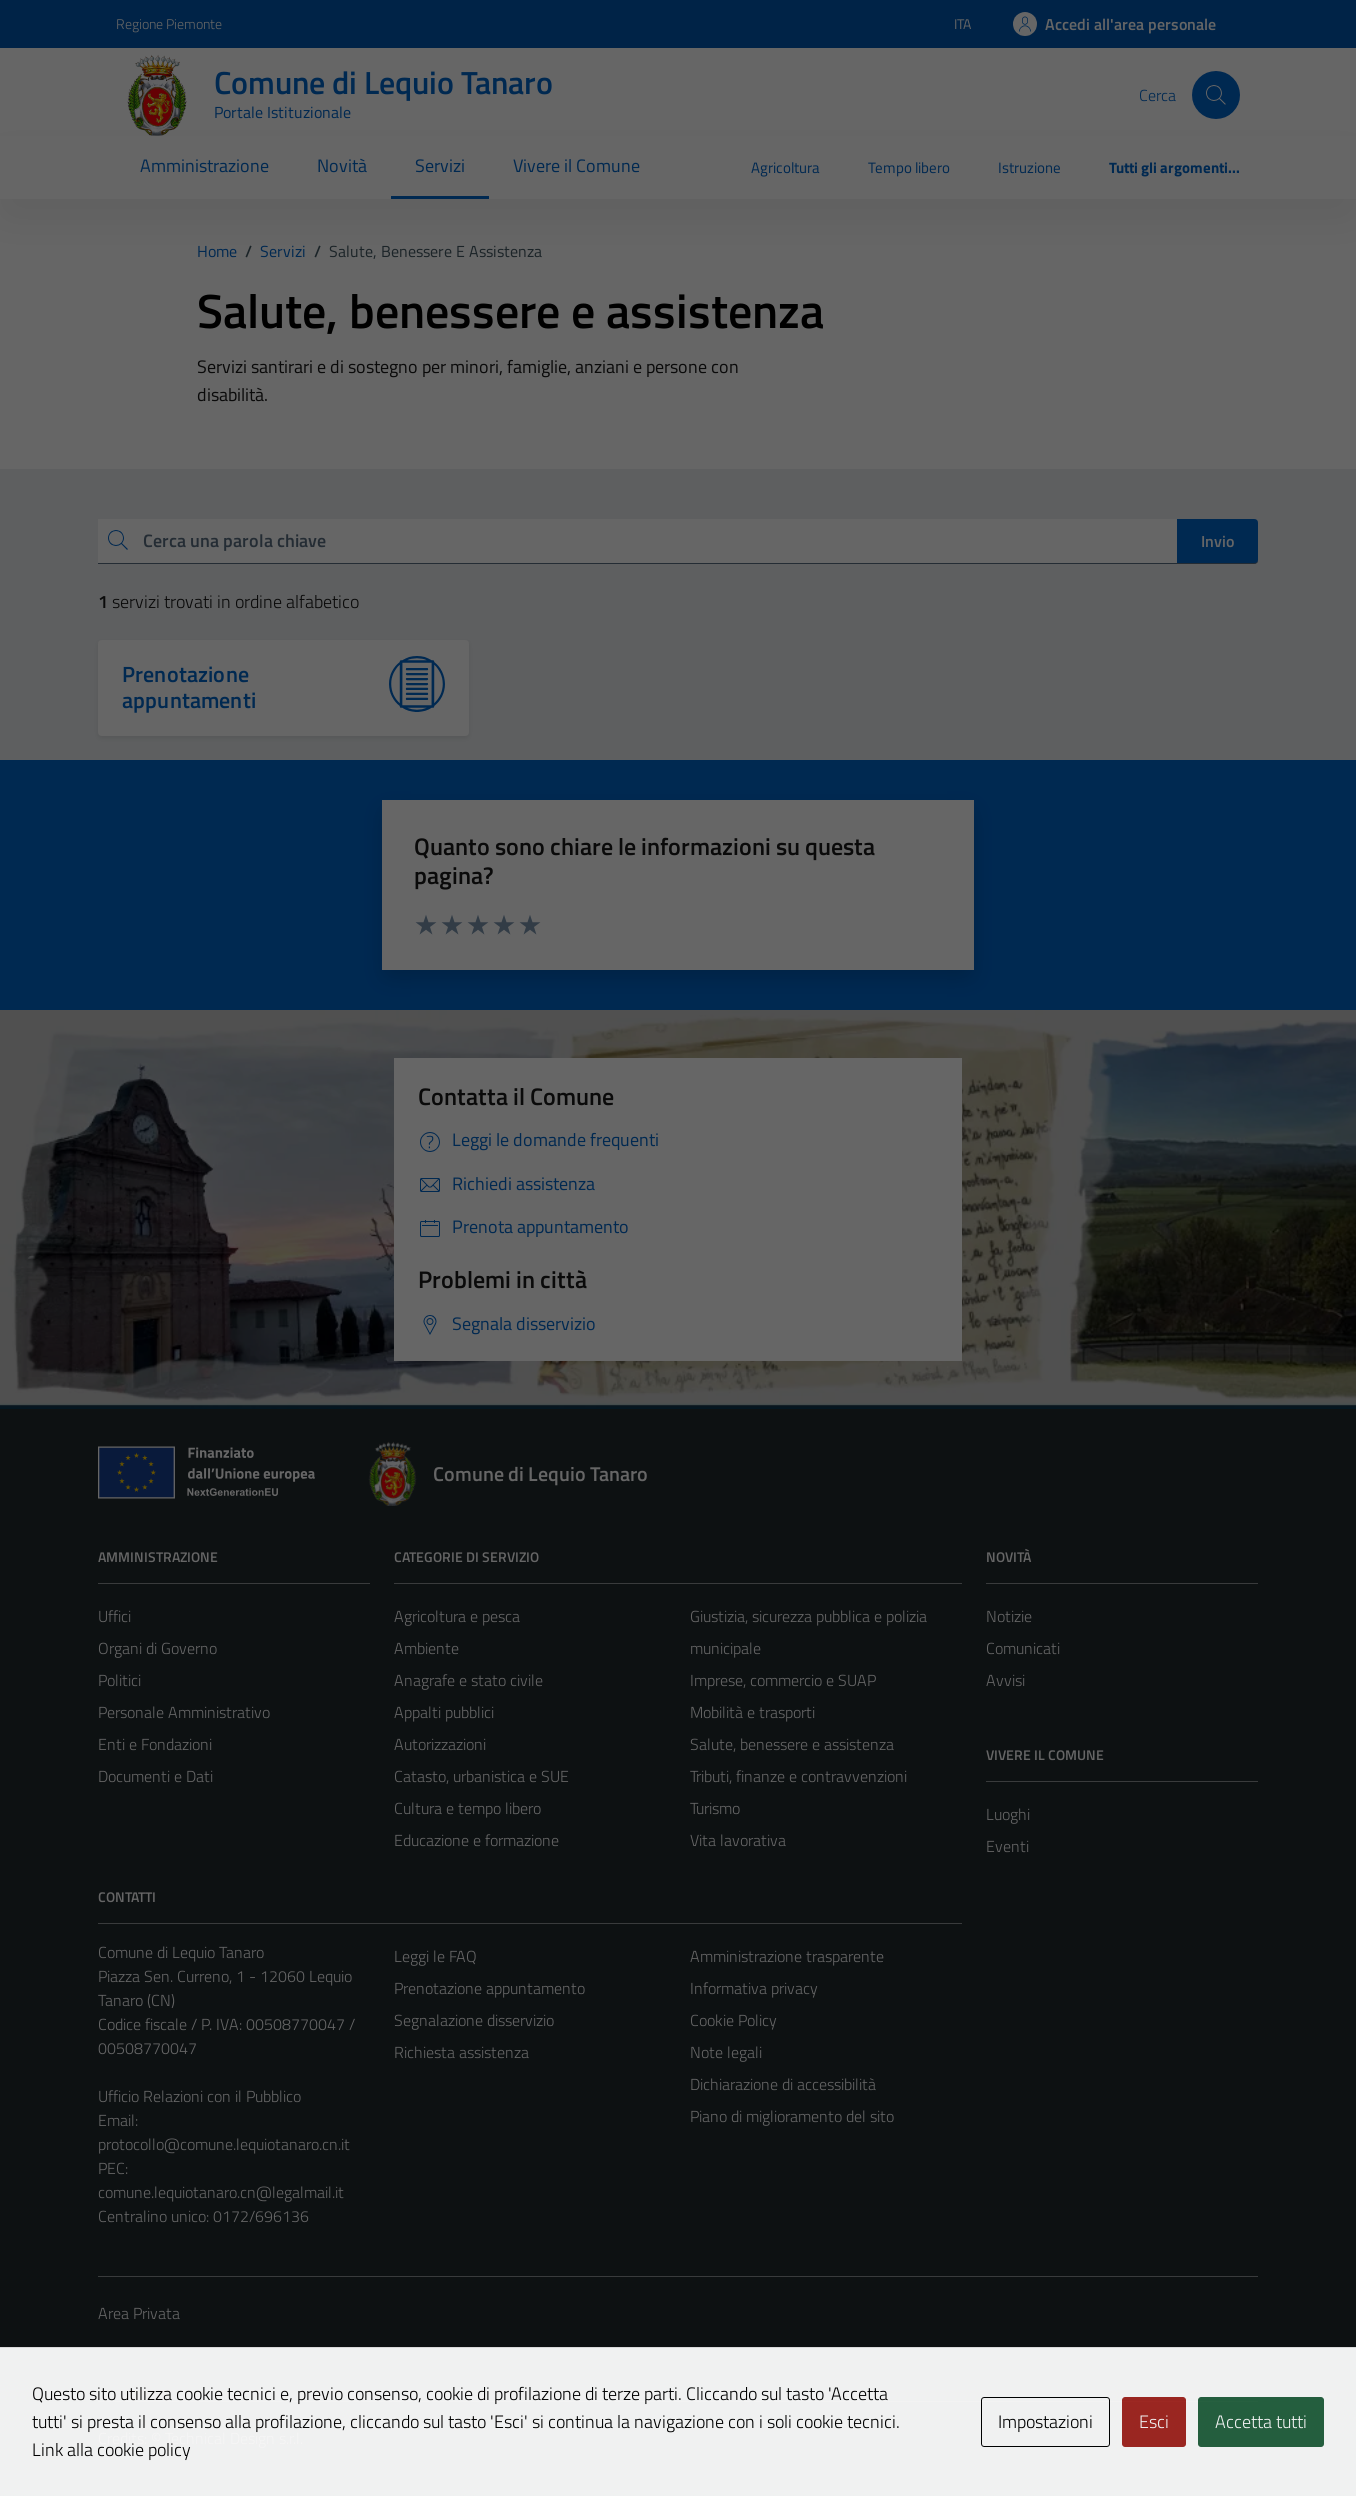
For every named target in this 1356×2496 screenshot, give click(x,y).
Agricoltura (785, 167)
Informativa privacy (754, 1988)
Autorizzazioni (440, 1744)
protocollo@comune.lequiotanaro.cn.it (224, 2144)
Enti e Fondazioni (155, 1744)
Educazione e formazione (476, 1840)
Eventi (1007, 1846)
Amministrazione (204, 165)
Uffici (114, 1616)
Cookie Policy (733, 2020)
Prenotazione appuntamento (489, 1988)
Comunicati (1023, 1648)
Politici (119, 1680)
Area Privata (139, 2313)
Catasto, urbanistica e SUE (481, 1776)
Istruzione (1029, 167)
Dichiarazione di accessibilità (783, 2084)
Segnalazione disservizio (474, 2020)
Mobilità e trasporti (752, 1712)
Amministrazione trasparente (787, 1956)
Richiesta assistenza (461, 2052)
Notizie (1009, 1616)
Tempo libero (909, 167)
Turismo (715, 1808)
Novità (342, 165)
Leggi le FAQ (435, 1956)
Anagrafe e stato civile (468, 1680)
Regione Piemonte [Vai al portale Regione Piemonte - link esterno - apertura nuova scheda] (169, 23)
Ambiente (426, 1648)
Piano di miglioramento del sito (792, 2116)
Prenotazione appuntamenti (189, 687)
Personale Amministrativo (184, 1712)
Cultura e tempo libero (467, 1808)
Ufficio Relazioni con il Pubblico (199, 2096)
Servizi (440, 165)
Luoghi (1008, 1814)
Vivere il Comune (576, 165)
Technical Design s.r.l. (234, 2438)
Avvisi (1005, 1680)
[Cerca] (1216, 95)
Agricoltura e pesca (457, 1616)
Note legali (726, 2052)
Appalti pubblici (444, 1712)
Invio (1217, 541)
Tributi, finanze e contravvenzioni (798, 1776)
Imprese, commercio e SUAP (783, 1680)
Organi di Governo (157, 1648)
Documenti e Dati (155, 1776)
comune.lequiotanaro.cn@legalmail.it (221, 2192)
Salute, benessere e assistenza (792, 1744)
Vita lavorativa (738, 1840)
